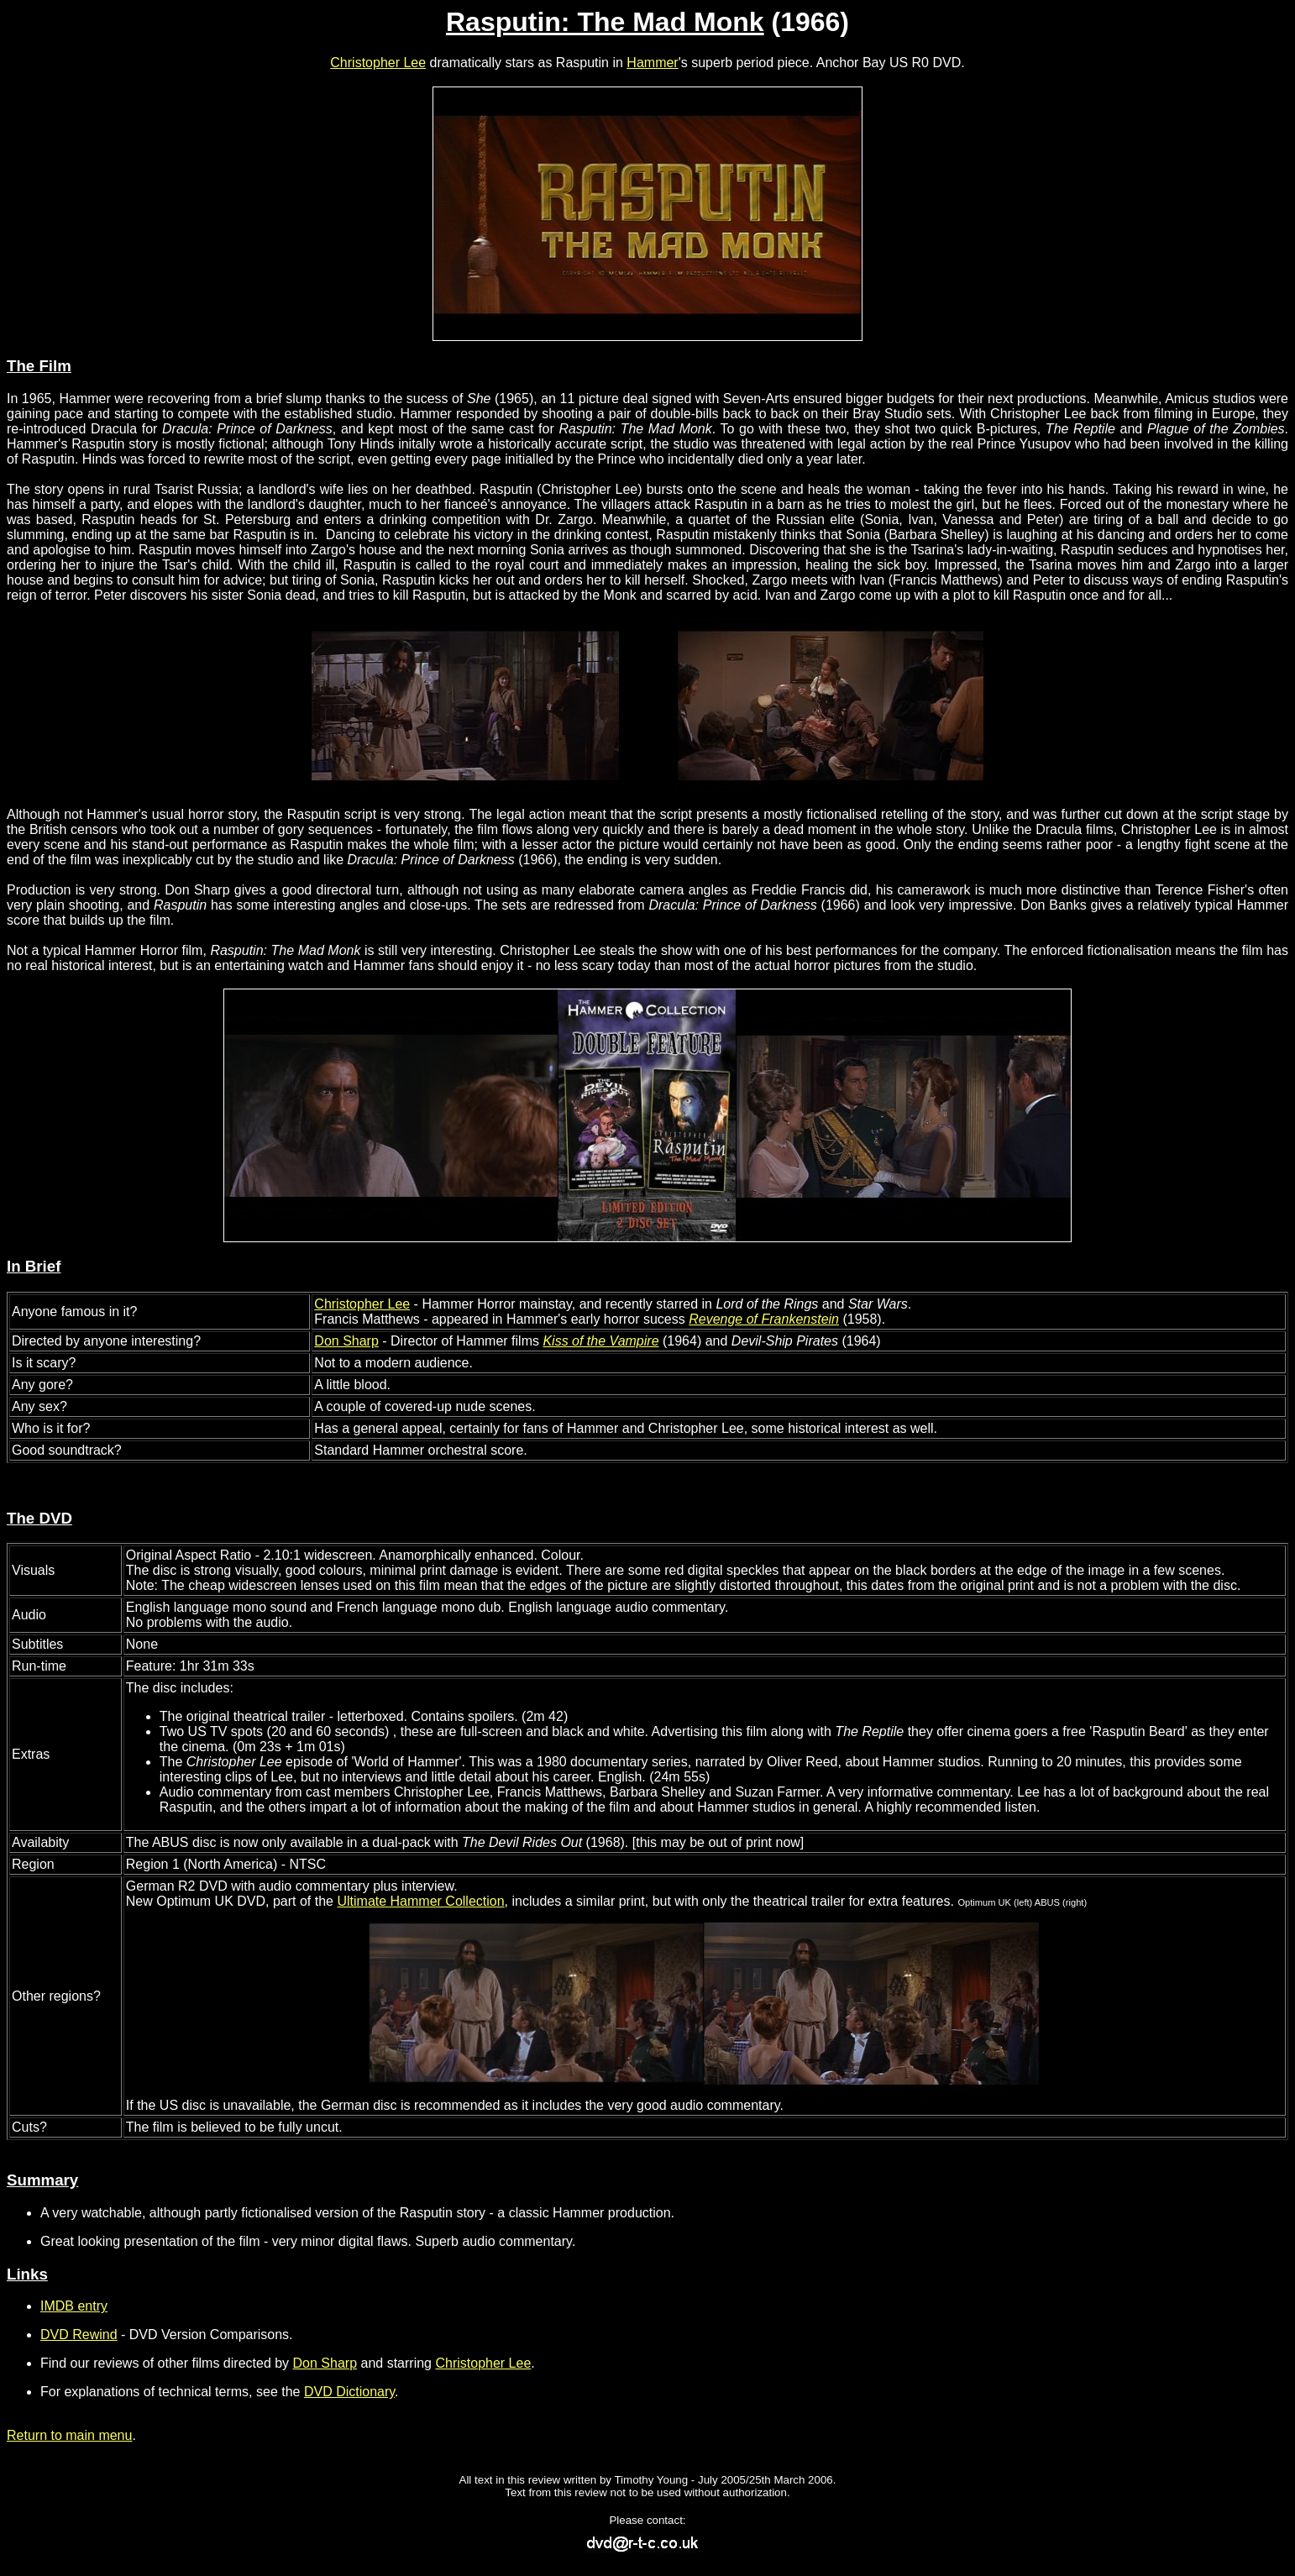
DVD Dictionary (349, 2392)
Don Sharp (346, 1341)
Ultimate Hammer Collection (420, 1901)
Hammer (652, 62)
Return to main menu (69, 2435)
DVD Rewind (79, 2334)
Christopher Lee (378, 62)
